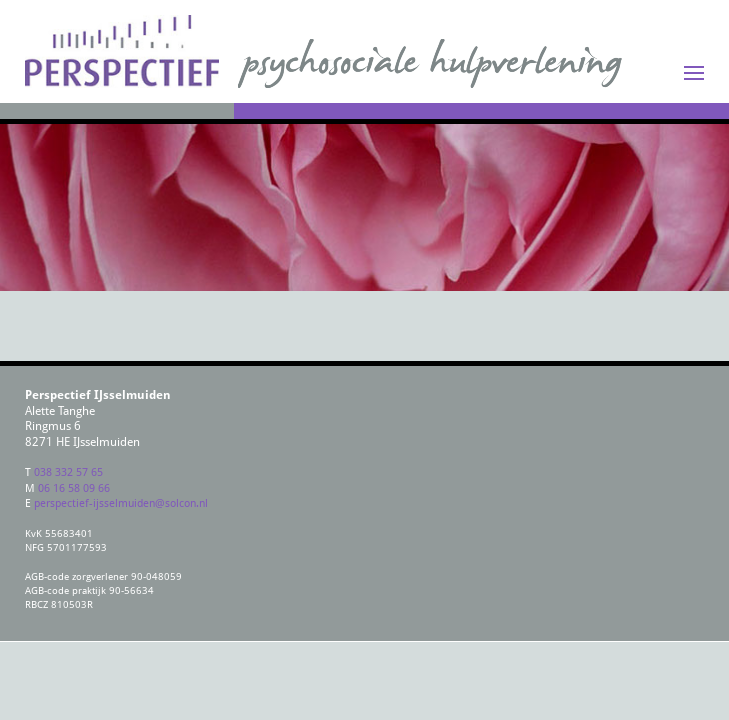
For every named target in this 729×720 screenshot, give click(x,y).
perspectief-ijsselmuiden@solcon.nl (121, 502)
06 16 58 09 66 (74, 487)
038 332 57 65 (68, 471)
